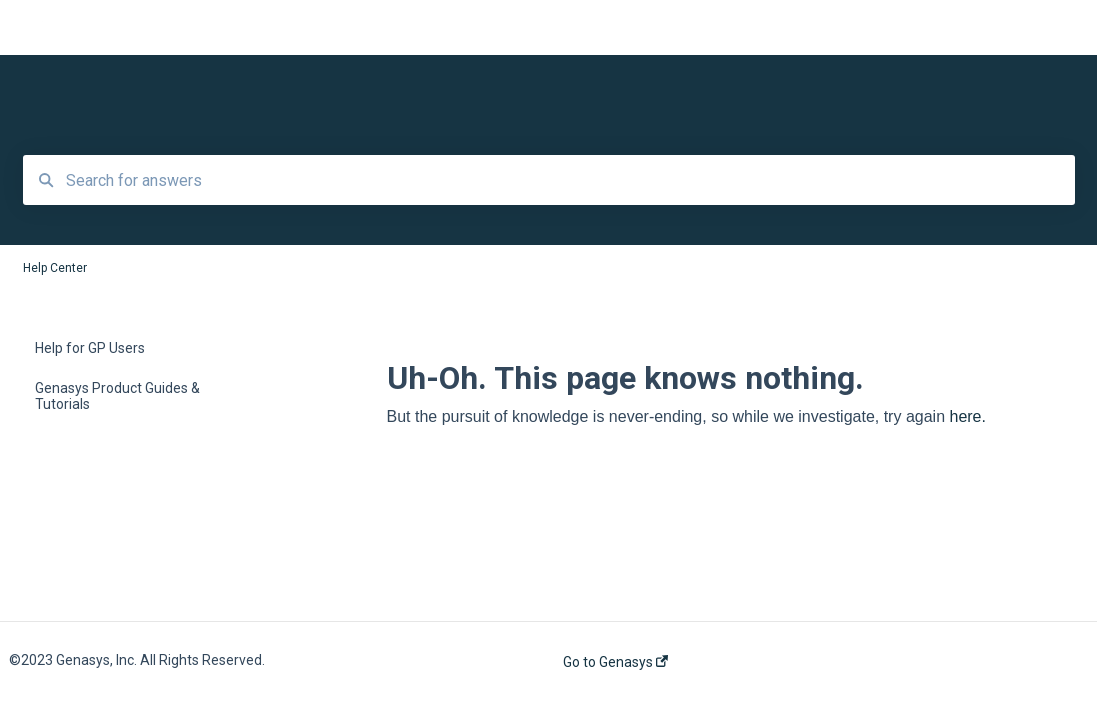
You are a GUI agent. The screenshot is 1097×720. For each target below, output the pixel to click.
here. (967, 416)
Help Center (203, 28)
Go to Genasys (615, 662)
